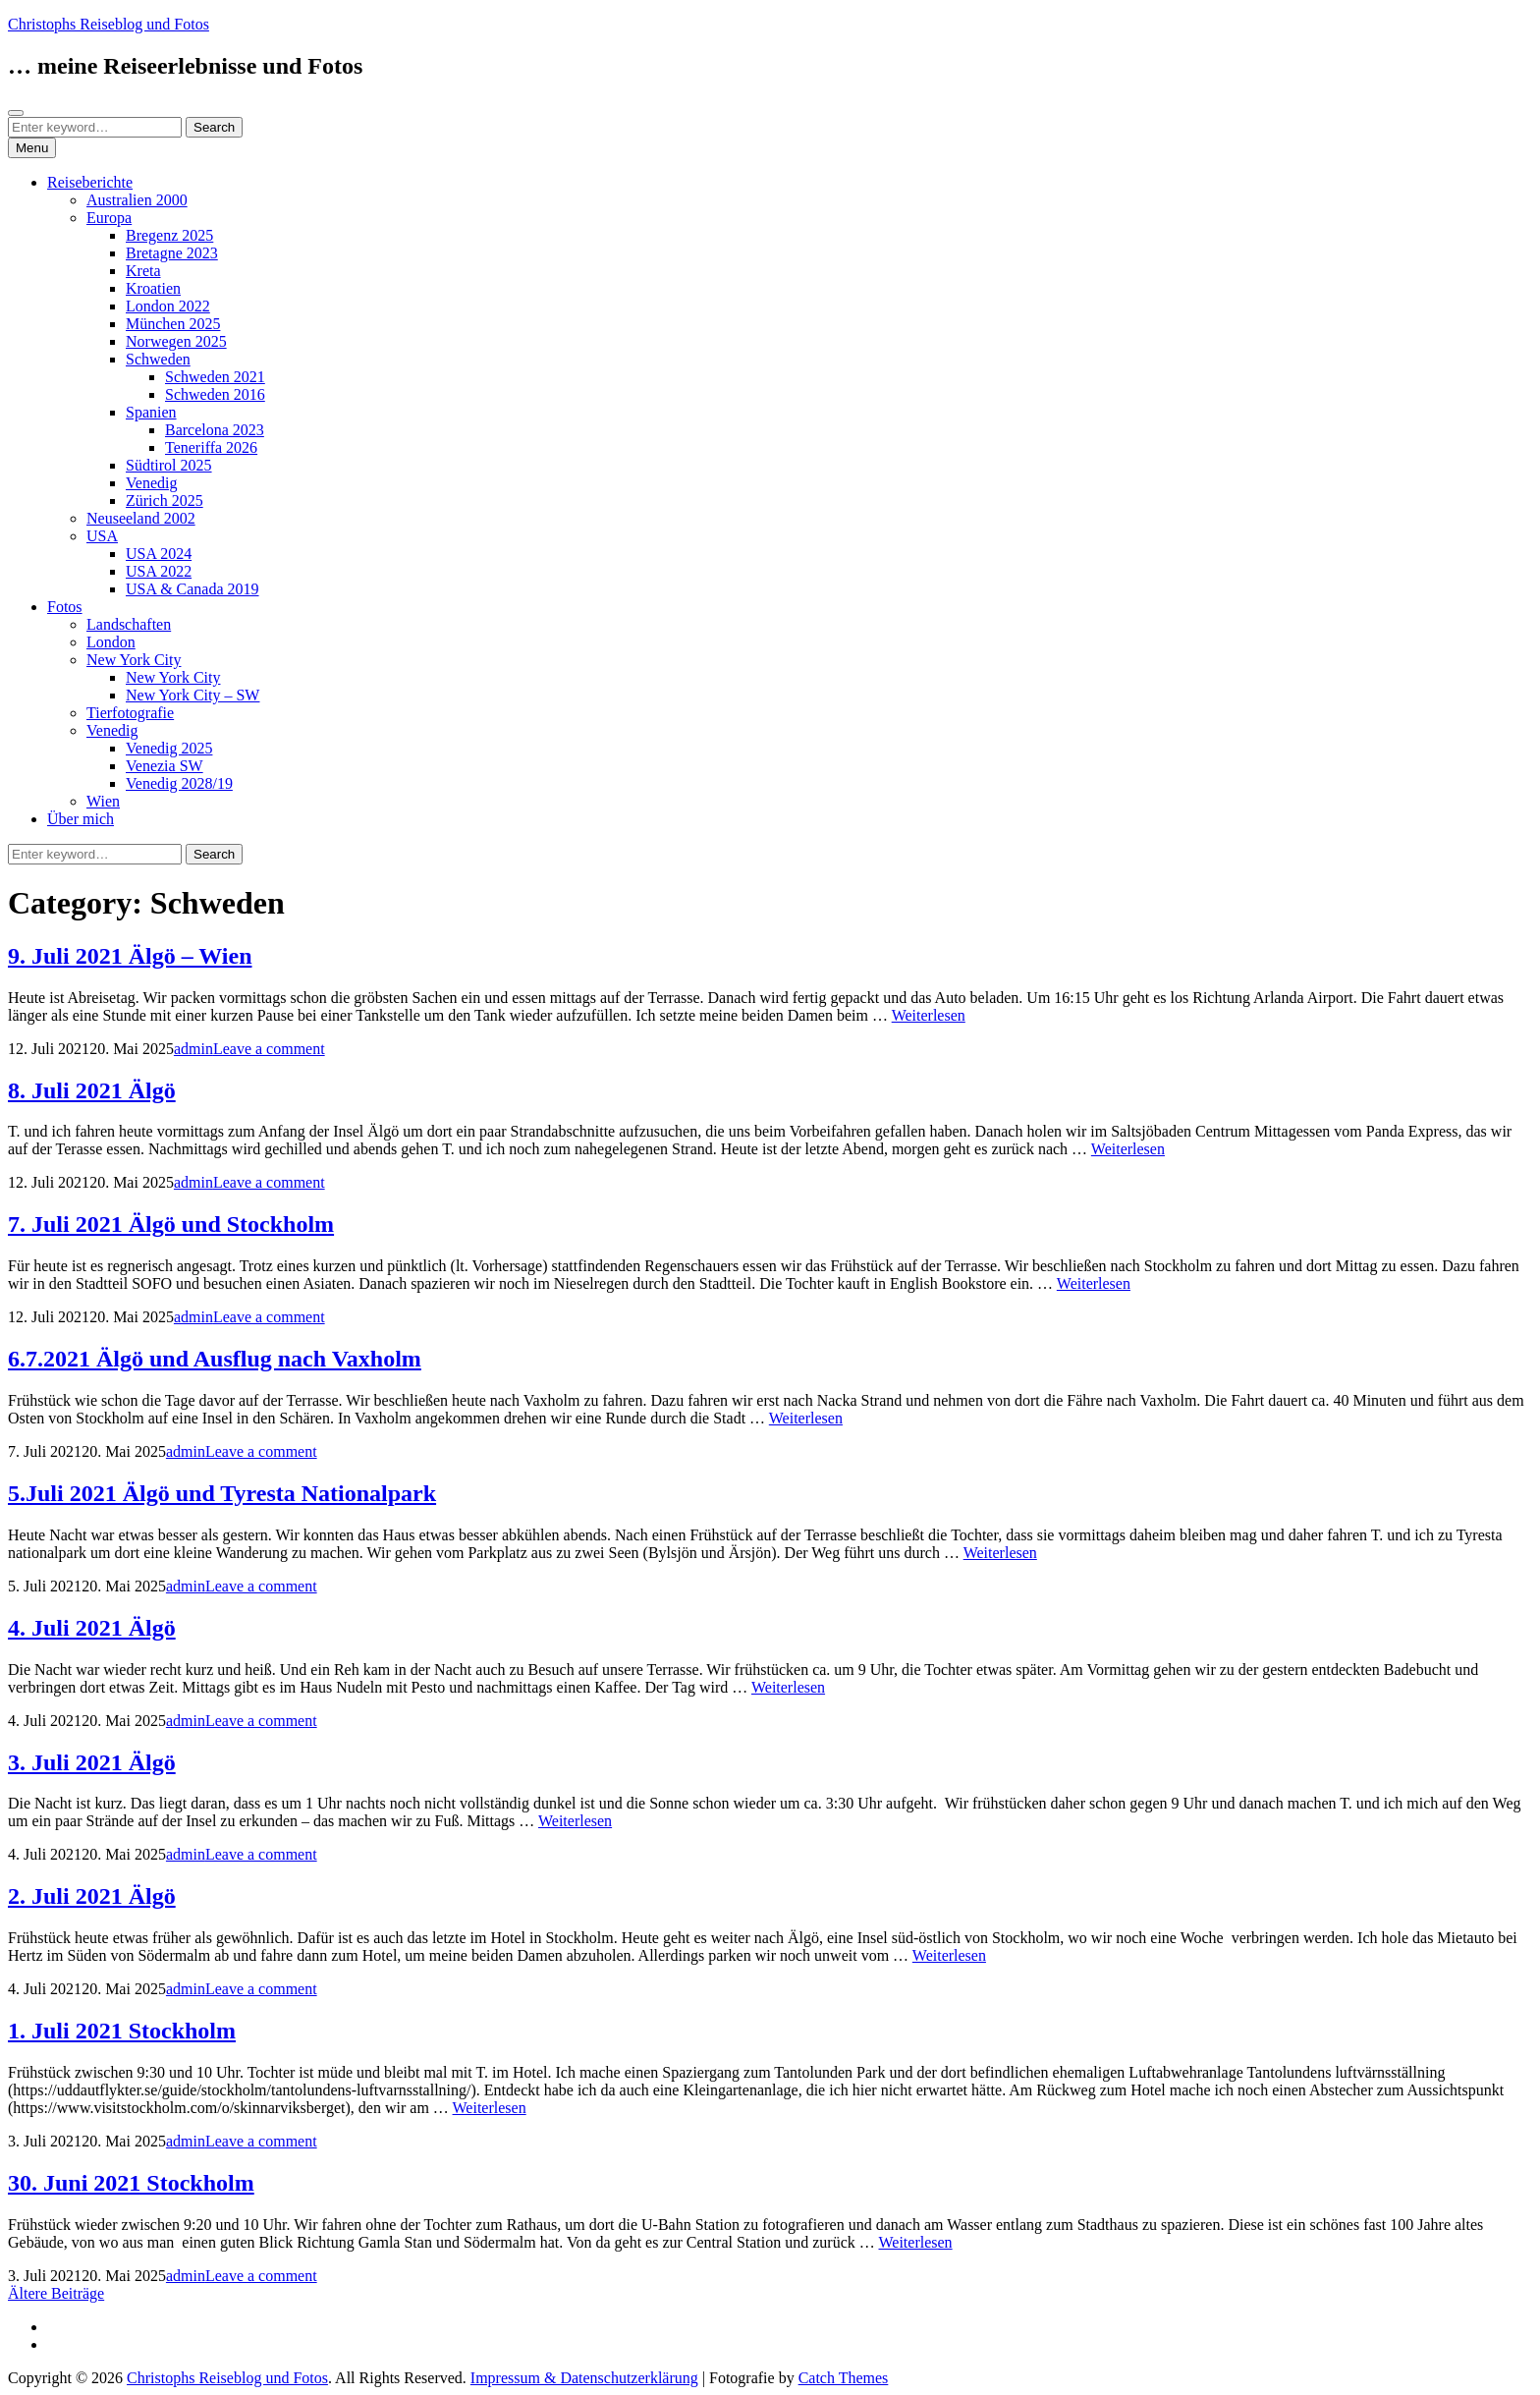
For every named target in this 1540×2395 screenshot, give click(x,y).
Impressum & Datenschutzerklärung (584, 2377)
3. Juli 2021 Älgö (92, 1762)
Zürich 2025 (164, 500)
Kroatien (153, 288)
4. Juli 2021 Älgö (92, 1628)
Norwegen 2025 (176, 341)
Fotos (64, 606)
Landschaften (128, 624)
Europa (109, 217)
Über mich (80, 818)
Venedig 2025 (169, 748)
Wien (103, 801)
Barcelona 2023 (214, 429)
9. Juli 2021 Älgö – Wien (129, 956)
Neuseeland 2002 (140, 518)
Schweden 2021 (215, 376)
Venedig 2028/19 (179, 783)
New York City (133, 659)
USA (102, 536)
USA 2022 (159, 571)
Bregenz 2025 (169, 235)
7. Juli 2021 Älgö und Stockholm (171, 1224)
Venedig (151, 482)
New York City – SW (192, 695)
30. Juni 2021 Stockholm (131, 2183)
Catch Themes (843, 2377)
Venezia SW (164, 765)
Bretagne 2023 (172, 253)
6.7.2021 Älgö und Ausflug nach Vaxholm (214, 1358)
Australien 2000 (137, 200)
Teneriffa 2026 (211, 447)
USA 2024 (159, 553)
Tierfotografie (130, 712)
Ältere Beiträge (56, 2293)
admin (193, 1048)
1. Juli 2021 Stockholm (122, 2030)
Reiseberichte (90, 182)
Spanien (151, 412)
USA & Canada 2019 (192, 589)
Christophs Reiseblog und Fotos (108, 24)
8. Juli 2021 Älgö (92, 1090)
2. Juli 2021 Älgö (92, 1896)
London (111, 642)
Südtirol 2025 (169, 465)
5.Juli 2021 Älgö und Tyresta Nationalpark (222, 1493)
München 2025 (173, 323)
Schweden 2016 (215, 394)
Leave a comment (269, 1048)
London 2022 (168, 306)
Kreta (143, 270)
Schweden (158, 359)
